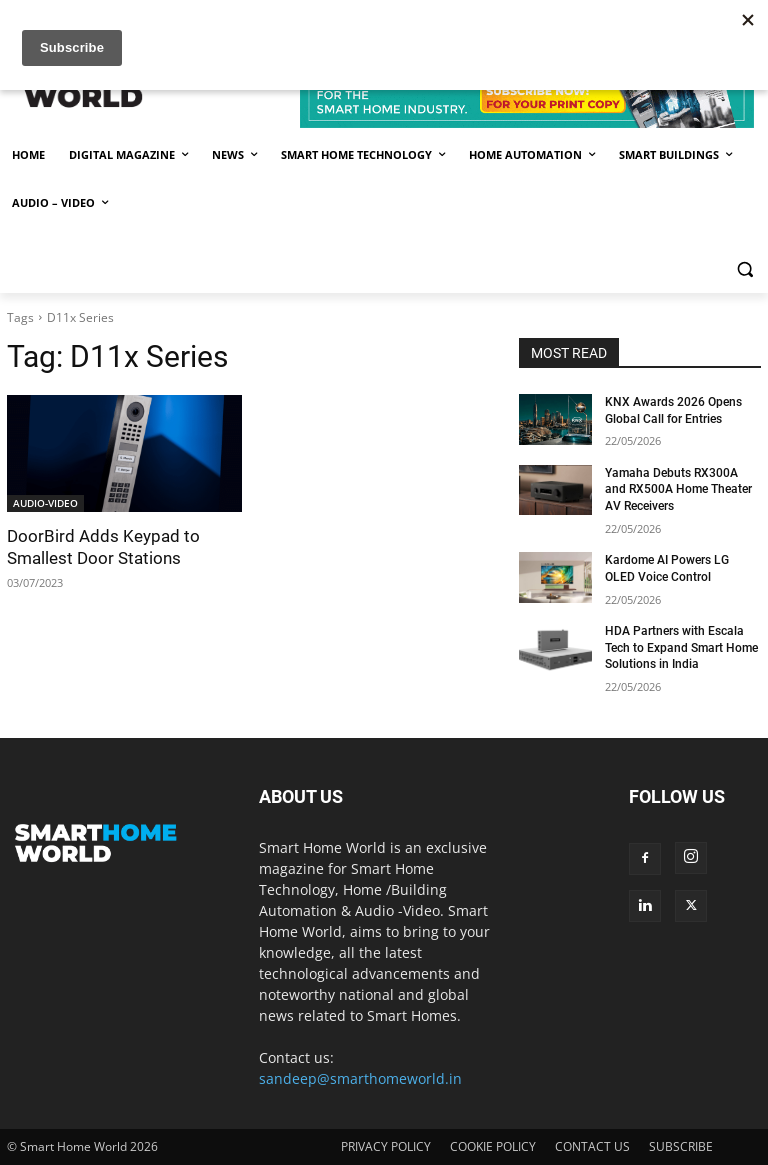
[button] (744, 269)
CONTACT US (592, 1146)
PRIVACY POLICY (386, 1146)
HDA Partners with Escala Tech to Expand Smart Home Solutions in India (681, 648)
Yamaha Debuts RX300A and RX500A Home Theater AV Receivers (678, 490)
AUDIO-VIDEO (45, 503)
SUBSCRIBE (681, 1146)
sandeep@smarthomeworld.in (360, 1078)
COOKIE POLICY (493, 1146)
